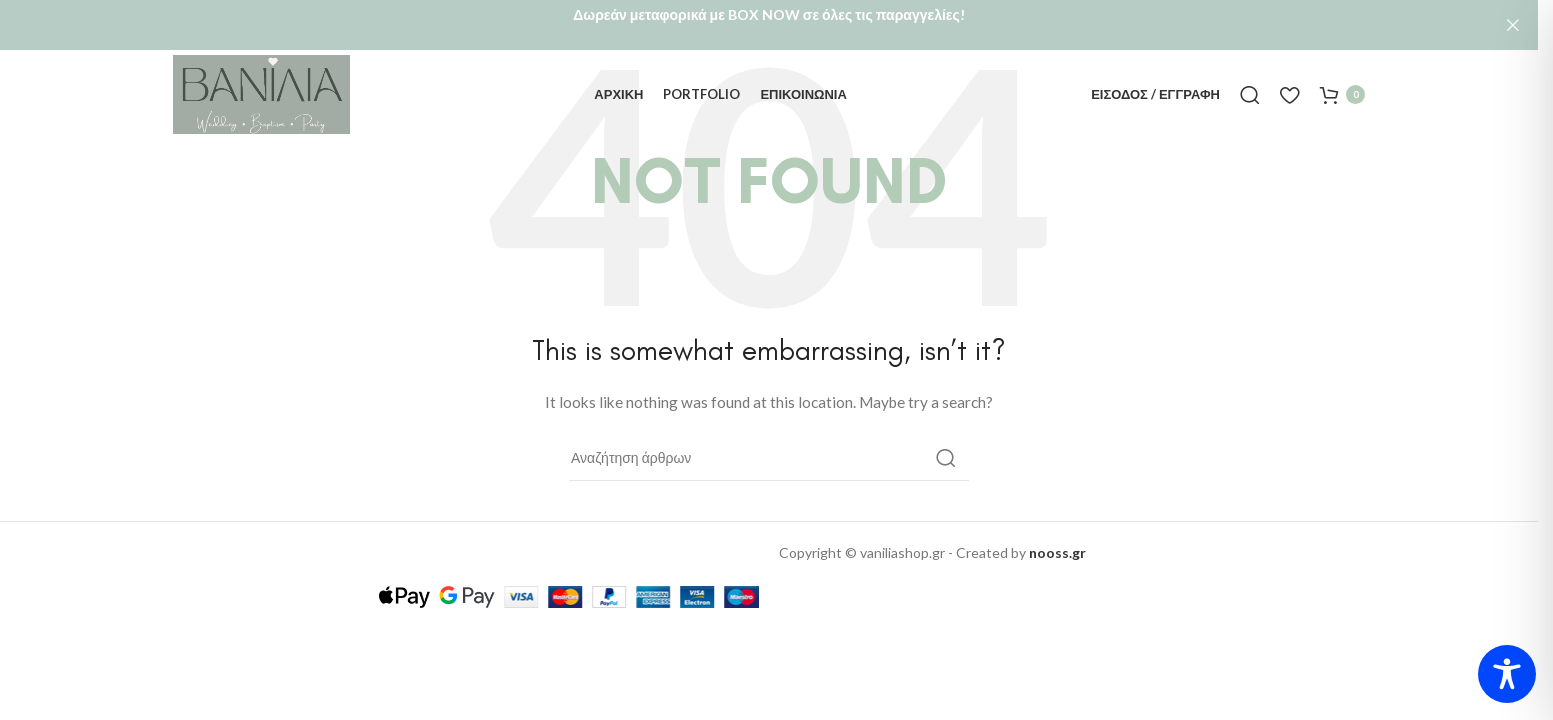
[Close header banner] (1513, 25)
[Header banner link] (769, 25)
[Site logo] (261, 88)
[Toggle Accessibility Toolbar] (1507, 674)
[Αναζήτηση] (1250, 90)
